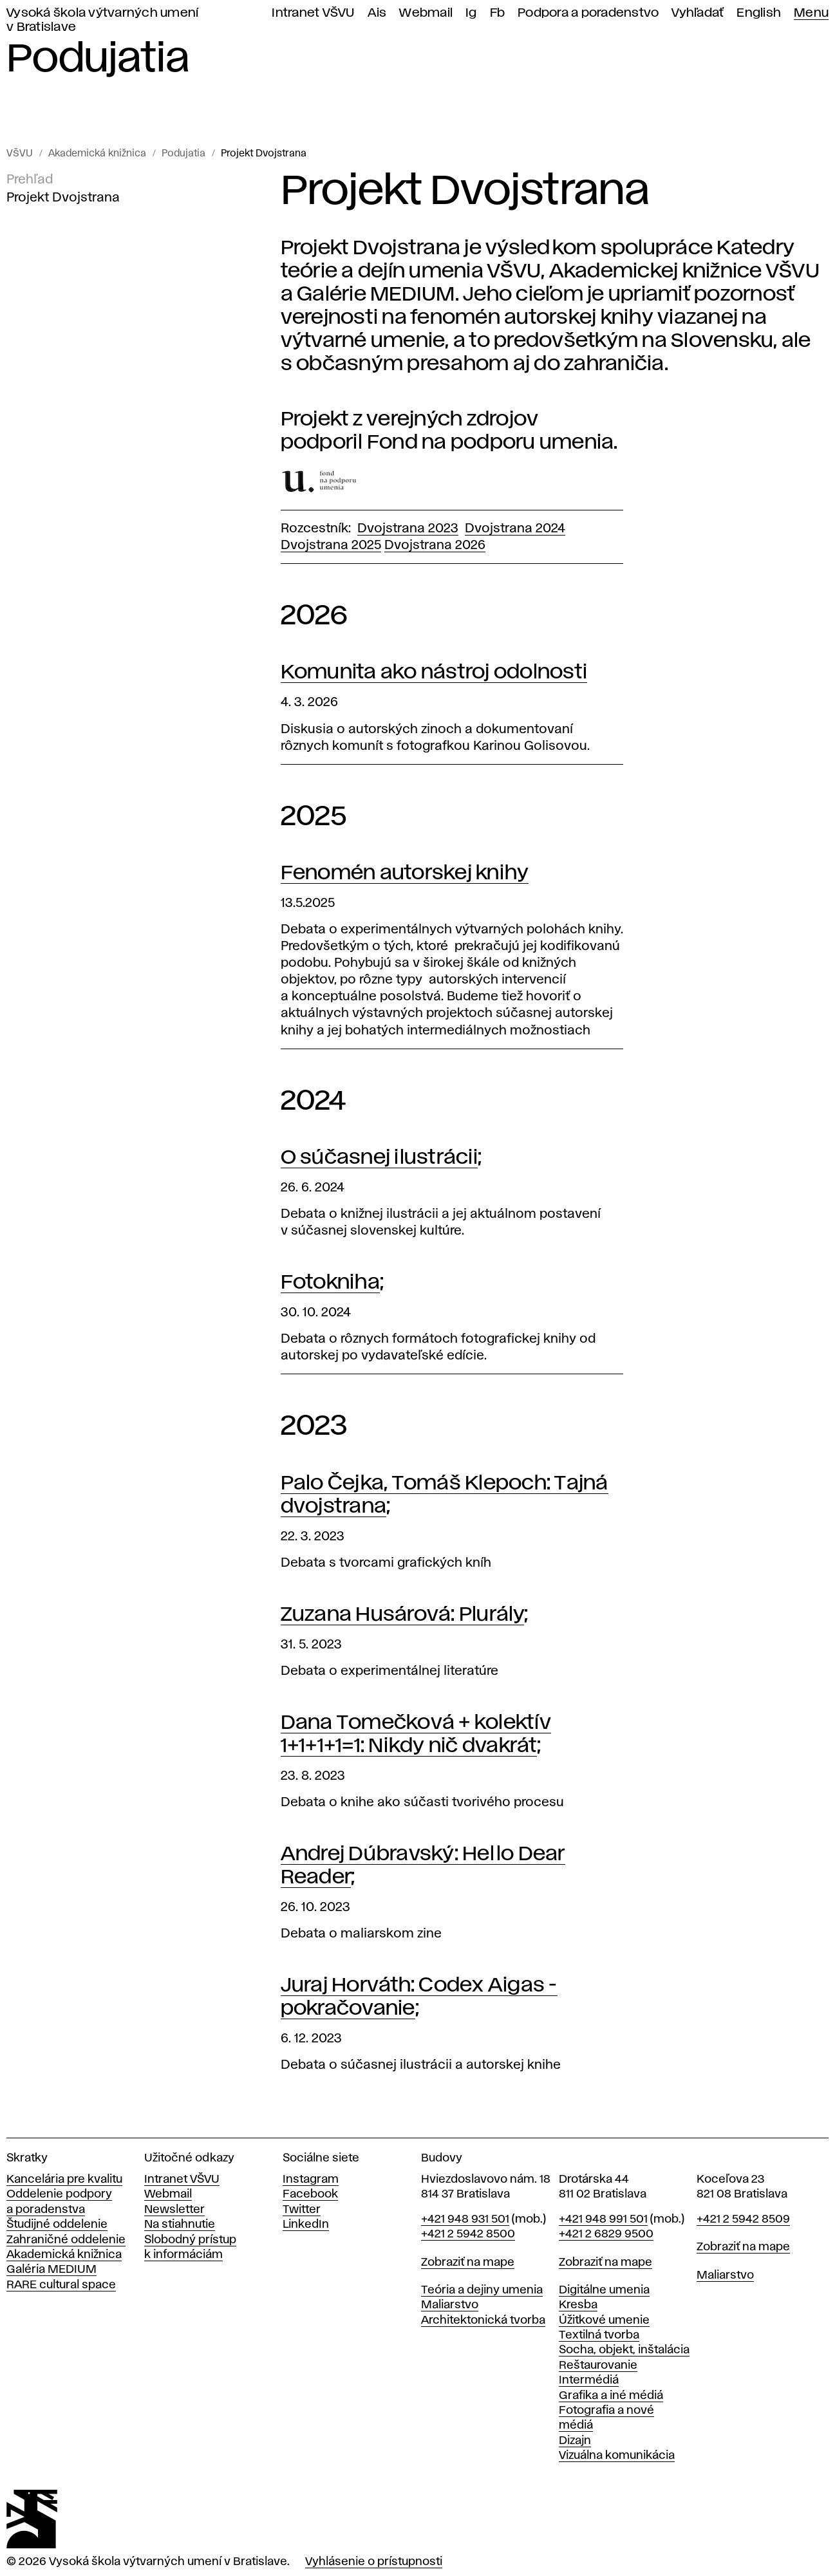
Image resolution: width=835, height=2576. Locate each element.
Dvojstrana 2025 (331, 545)
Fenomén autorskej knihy (405, 873)
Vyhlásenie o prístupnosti (373, 2562)
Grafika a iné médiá (611, 2396)
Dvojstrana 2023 (407, 528)
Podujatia (183, 153)
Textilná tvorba (599, 2335)
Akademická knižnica (97, 153)
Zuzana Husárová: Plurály (402, 1614)
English (758, 13)
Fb (497, 13)
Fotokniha (330, 1282)
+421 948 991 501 (603, 2219)
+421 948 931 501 (465, 2219)
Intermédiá (589, 2380)
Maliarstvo (449, 2305)
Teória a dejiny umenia (482, 2290)
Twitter (302, 2210)
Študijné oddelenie (57, 2224)
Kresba (578, 2305)
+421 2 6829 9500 (606, 2234)
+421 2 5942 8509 (743, 2219)
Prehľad (29, 179)
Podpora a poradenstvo (588, 13)
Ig (471, 13)
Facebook (310, 2194)
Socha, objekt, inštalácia (624, 2350)
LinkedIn (306, 2224)
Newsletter (174, 2210)
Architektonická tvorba (483, 2320)
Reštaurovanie (598, 2365)
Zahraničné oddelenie (66, 2240)
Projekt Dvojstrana (263, 153)
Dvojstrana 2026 (434, 545)
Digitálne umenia (604, 2290)
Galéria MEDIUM (51, 2269)
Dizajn (575, 2441)
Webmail (426, 13)
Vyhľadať (697, 13)
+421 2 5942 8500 (468, 2234)
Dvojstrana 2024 (515, 528)
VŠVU (19, 153)
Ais (377, 13)
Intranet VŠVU (313, 13)
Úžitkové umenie (604, 2320)
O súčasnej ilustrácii (379, 1157)
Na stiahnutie (179, 2224)
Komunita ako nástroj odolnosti (434, 672)
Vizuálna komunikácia (617, 2455)
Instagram (311, 2179)
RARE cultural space (61, 2285)
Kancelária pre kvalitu (64, 2179)
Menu (811, 13)
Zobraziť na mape (467, 2262)
